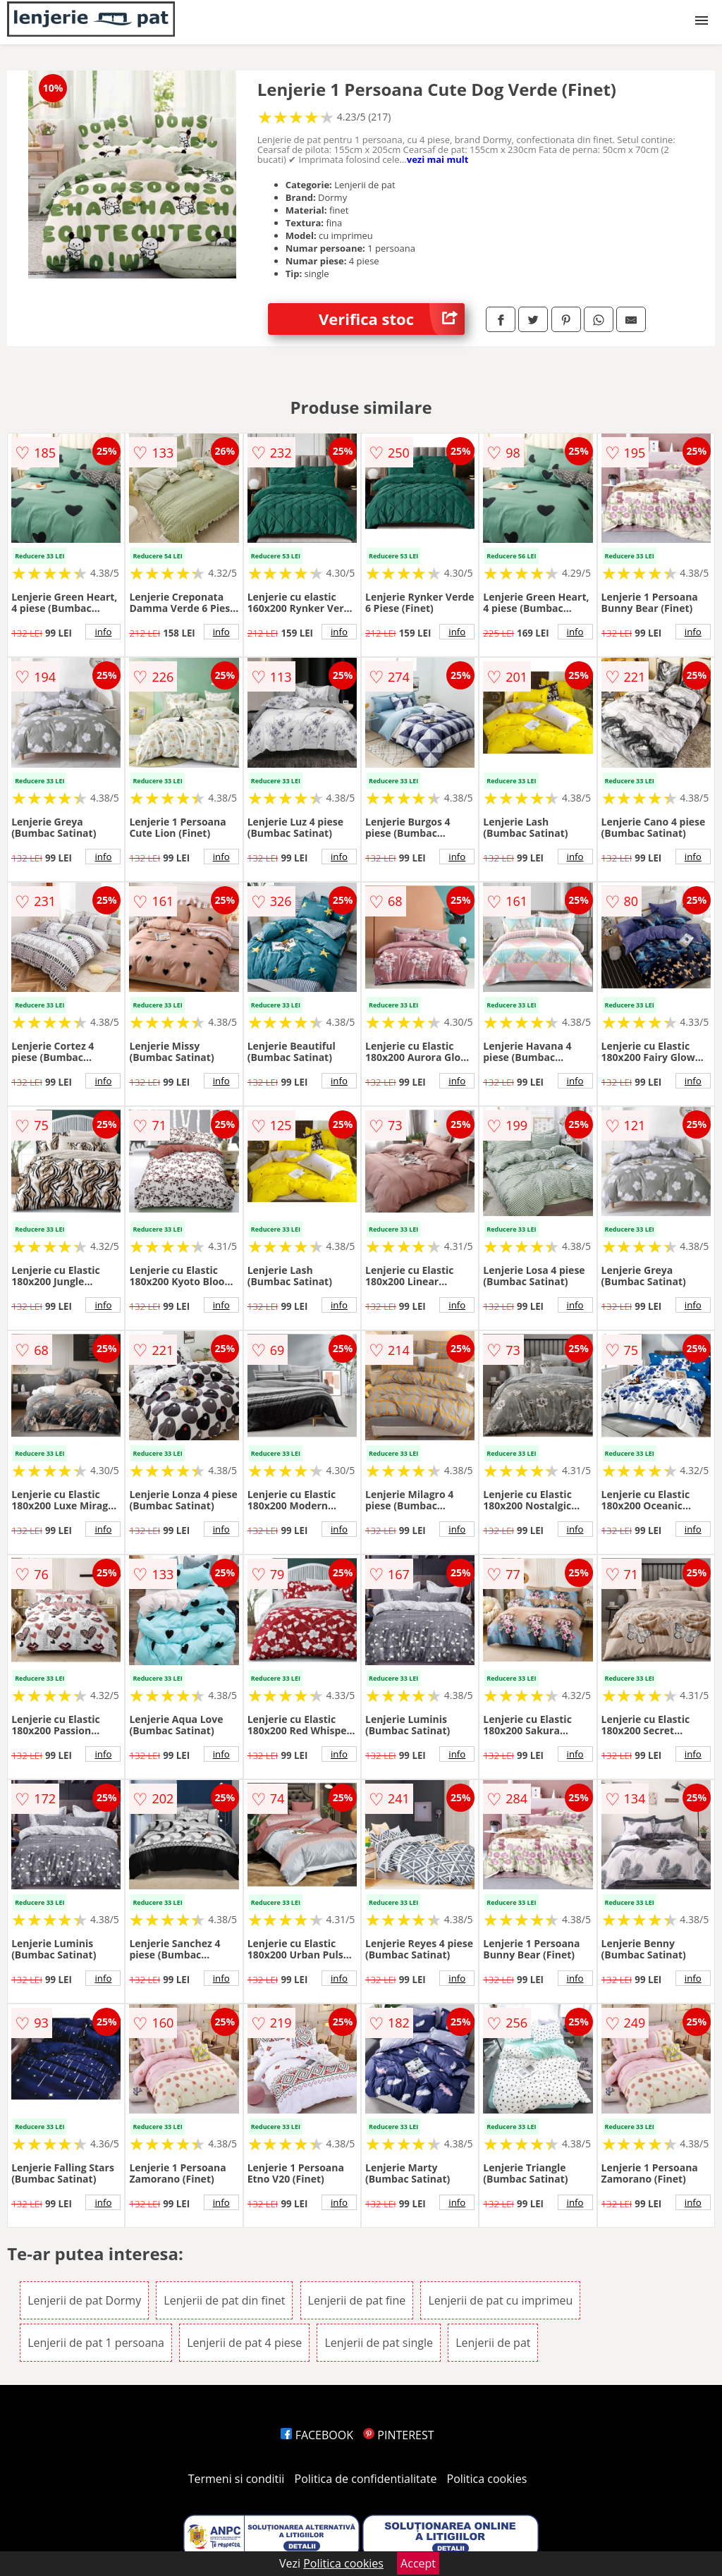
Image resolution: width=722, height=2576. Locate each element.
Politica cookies (487, 2478)
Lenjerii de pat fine (357, 2300)
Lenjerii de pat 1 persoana (95, 2342)
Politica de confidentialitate (366, 2478)
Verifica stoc (392, 319)
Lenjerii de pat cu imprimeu (500, 2300)
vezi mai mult (438, 159)
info (102, 631)
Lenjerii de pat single (378, 2342)
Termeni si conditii (236, 2478)
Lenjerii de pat (492, 2342)
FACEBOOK (317, 2435)
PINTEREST (398, 2435)
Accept (418, 2563)
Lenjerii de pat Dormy (84, 2300)
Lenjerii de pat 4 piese (244, 2342)
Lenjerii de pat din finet (224, 2300)
